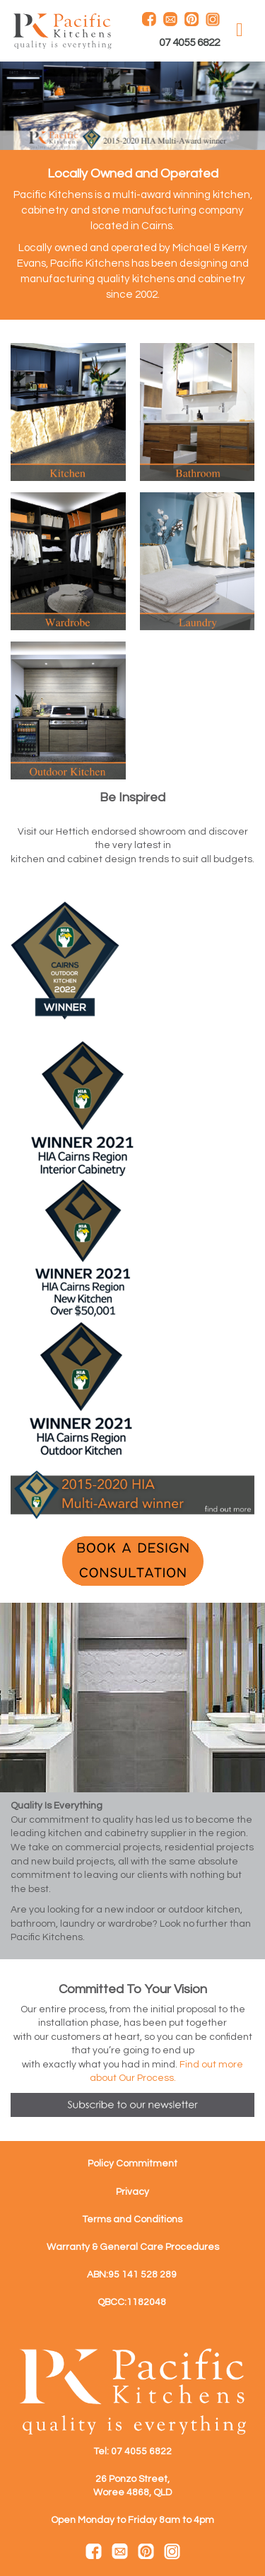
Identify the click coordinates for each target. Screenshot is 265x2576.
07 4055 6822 (189, 42)
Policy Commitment (132, 2164)
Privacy (132, 2192)
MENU (239, 30)
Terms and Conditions (132, 2219)
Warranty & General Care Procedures (133, 2247)
